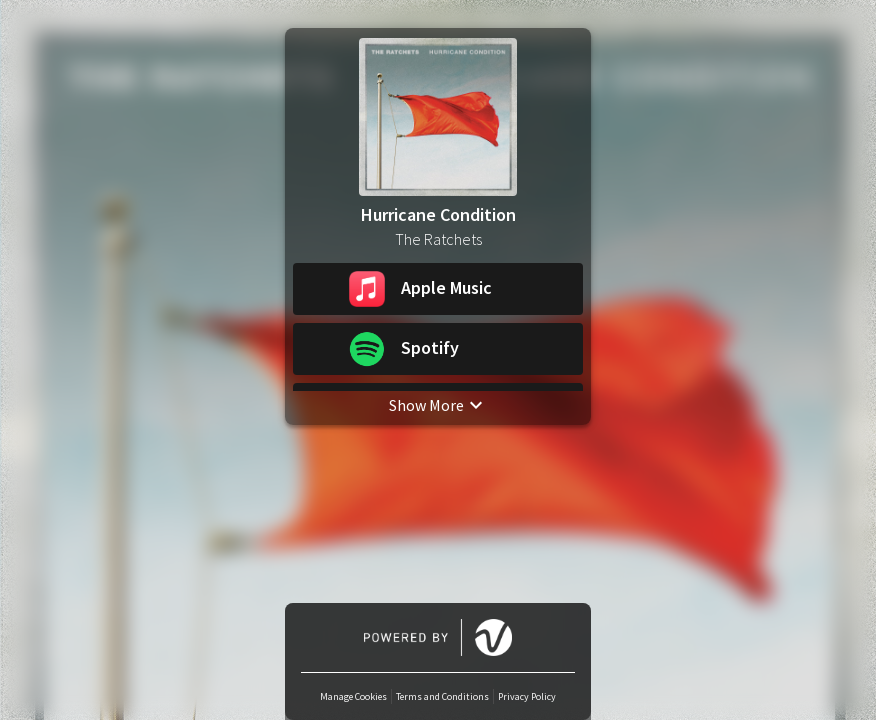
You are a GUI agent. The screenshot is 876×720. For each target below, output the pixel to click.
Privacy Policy (527, 696)
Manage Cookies (353, 696)
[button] (438, 289)
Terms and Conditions (442, 696)
